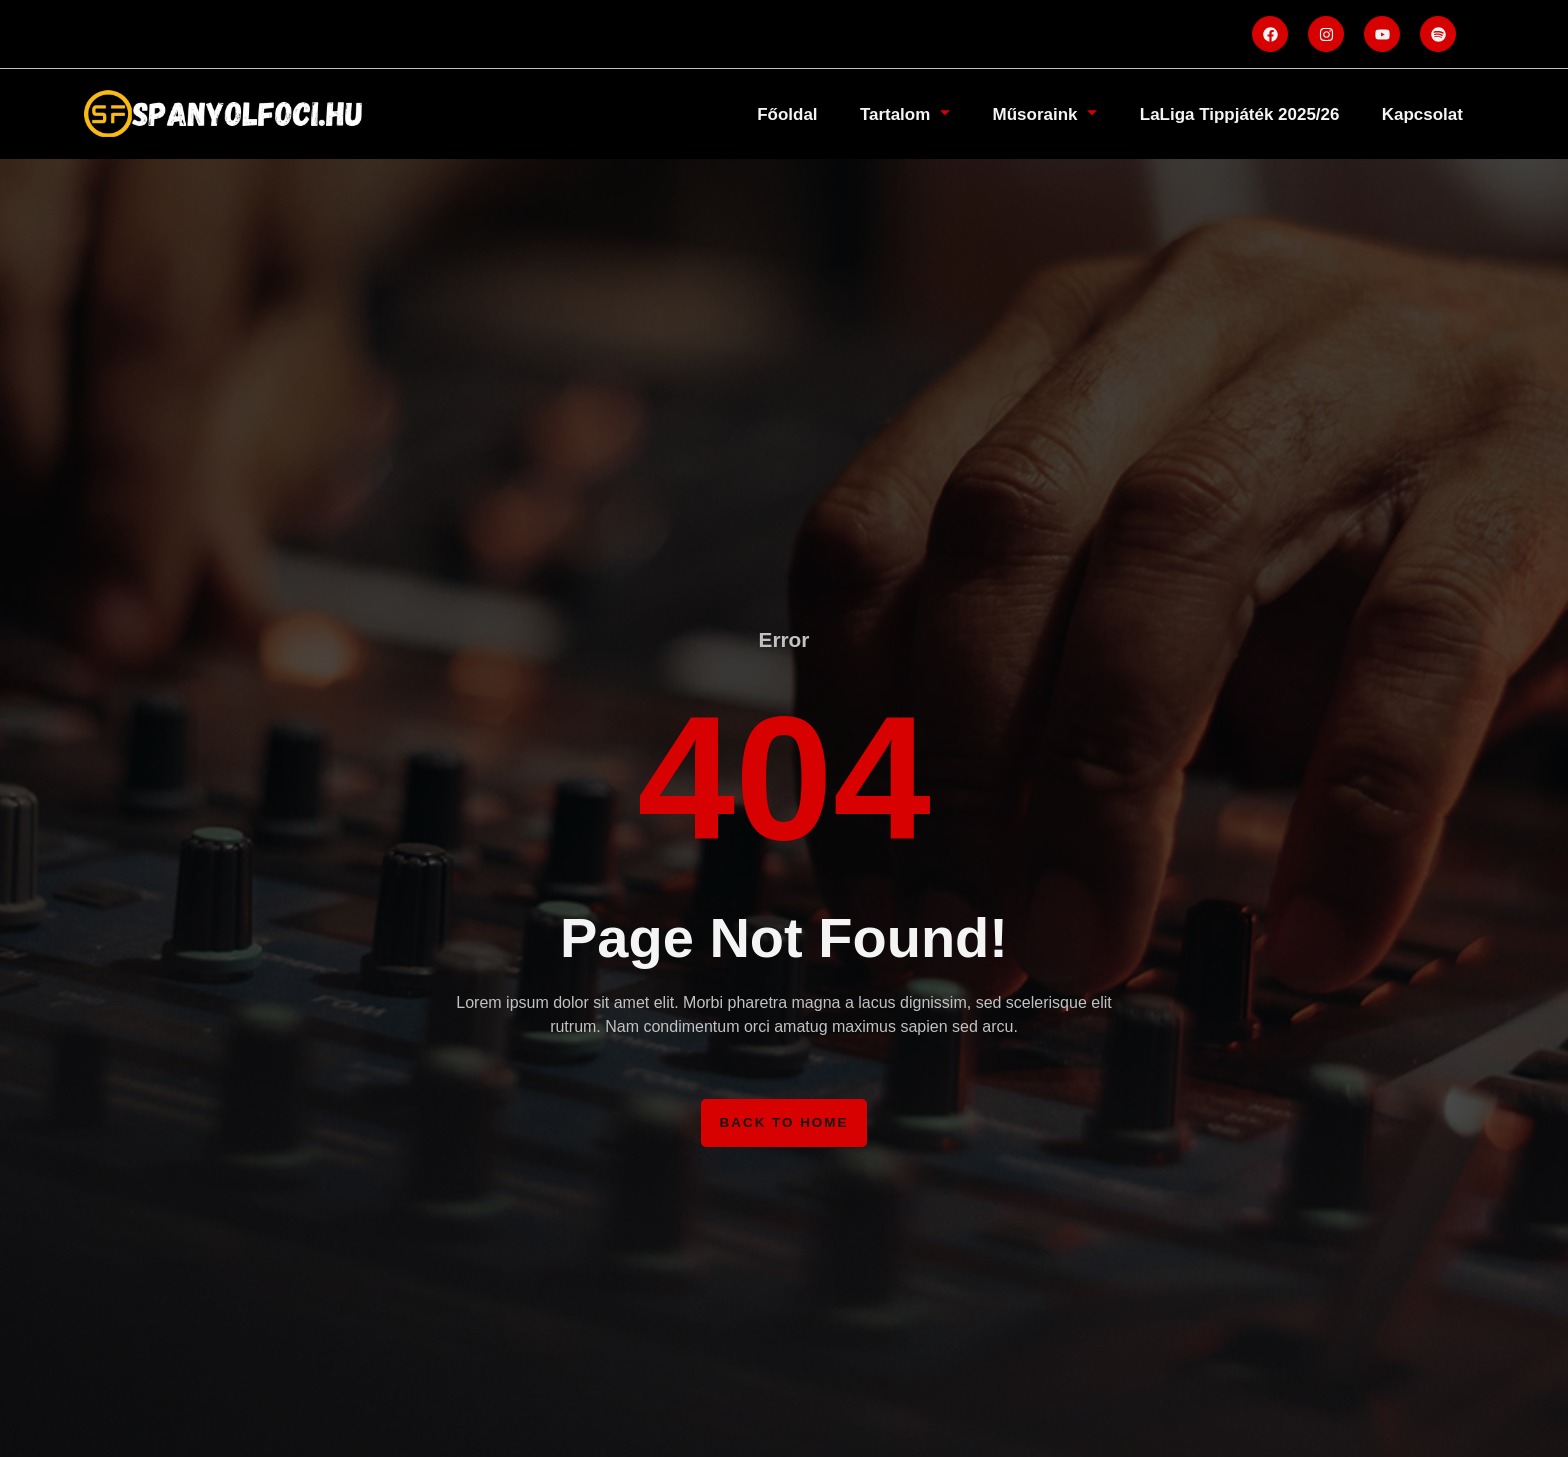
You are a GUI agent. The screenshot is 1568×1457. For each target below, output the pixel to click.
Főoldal (735, 113)
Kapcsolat (1417, 113)
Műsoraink (1014, 113)
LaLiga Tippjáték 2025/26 (1221, 113)
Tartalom (863, 113)
